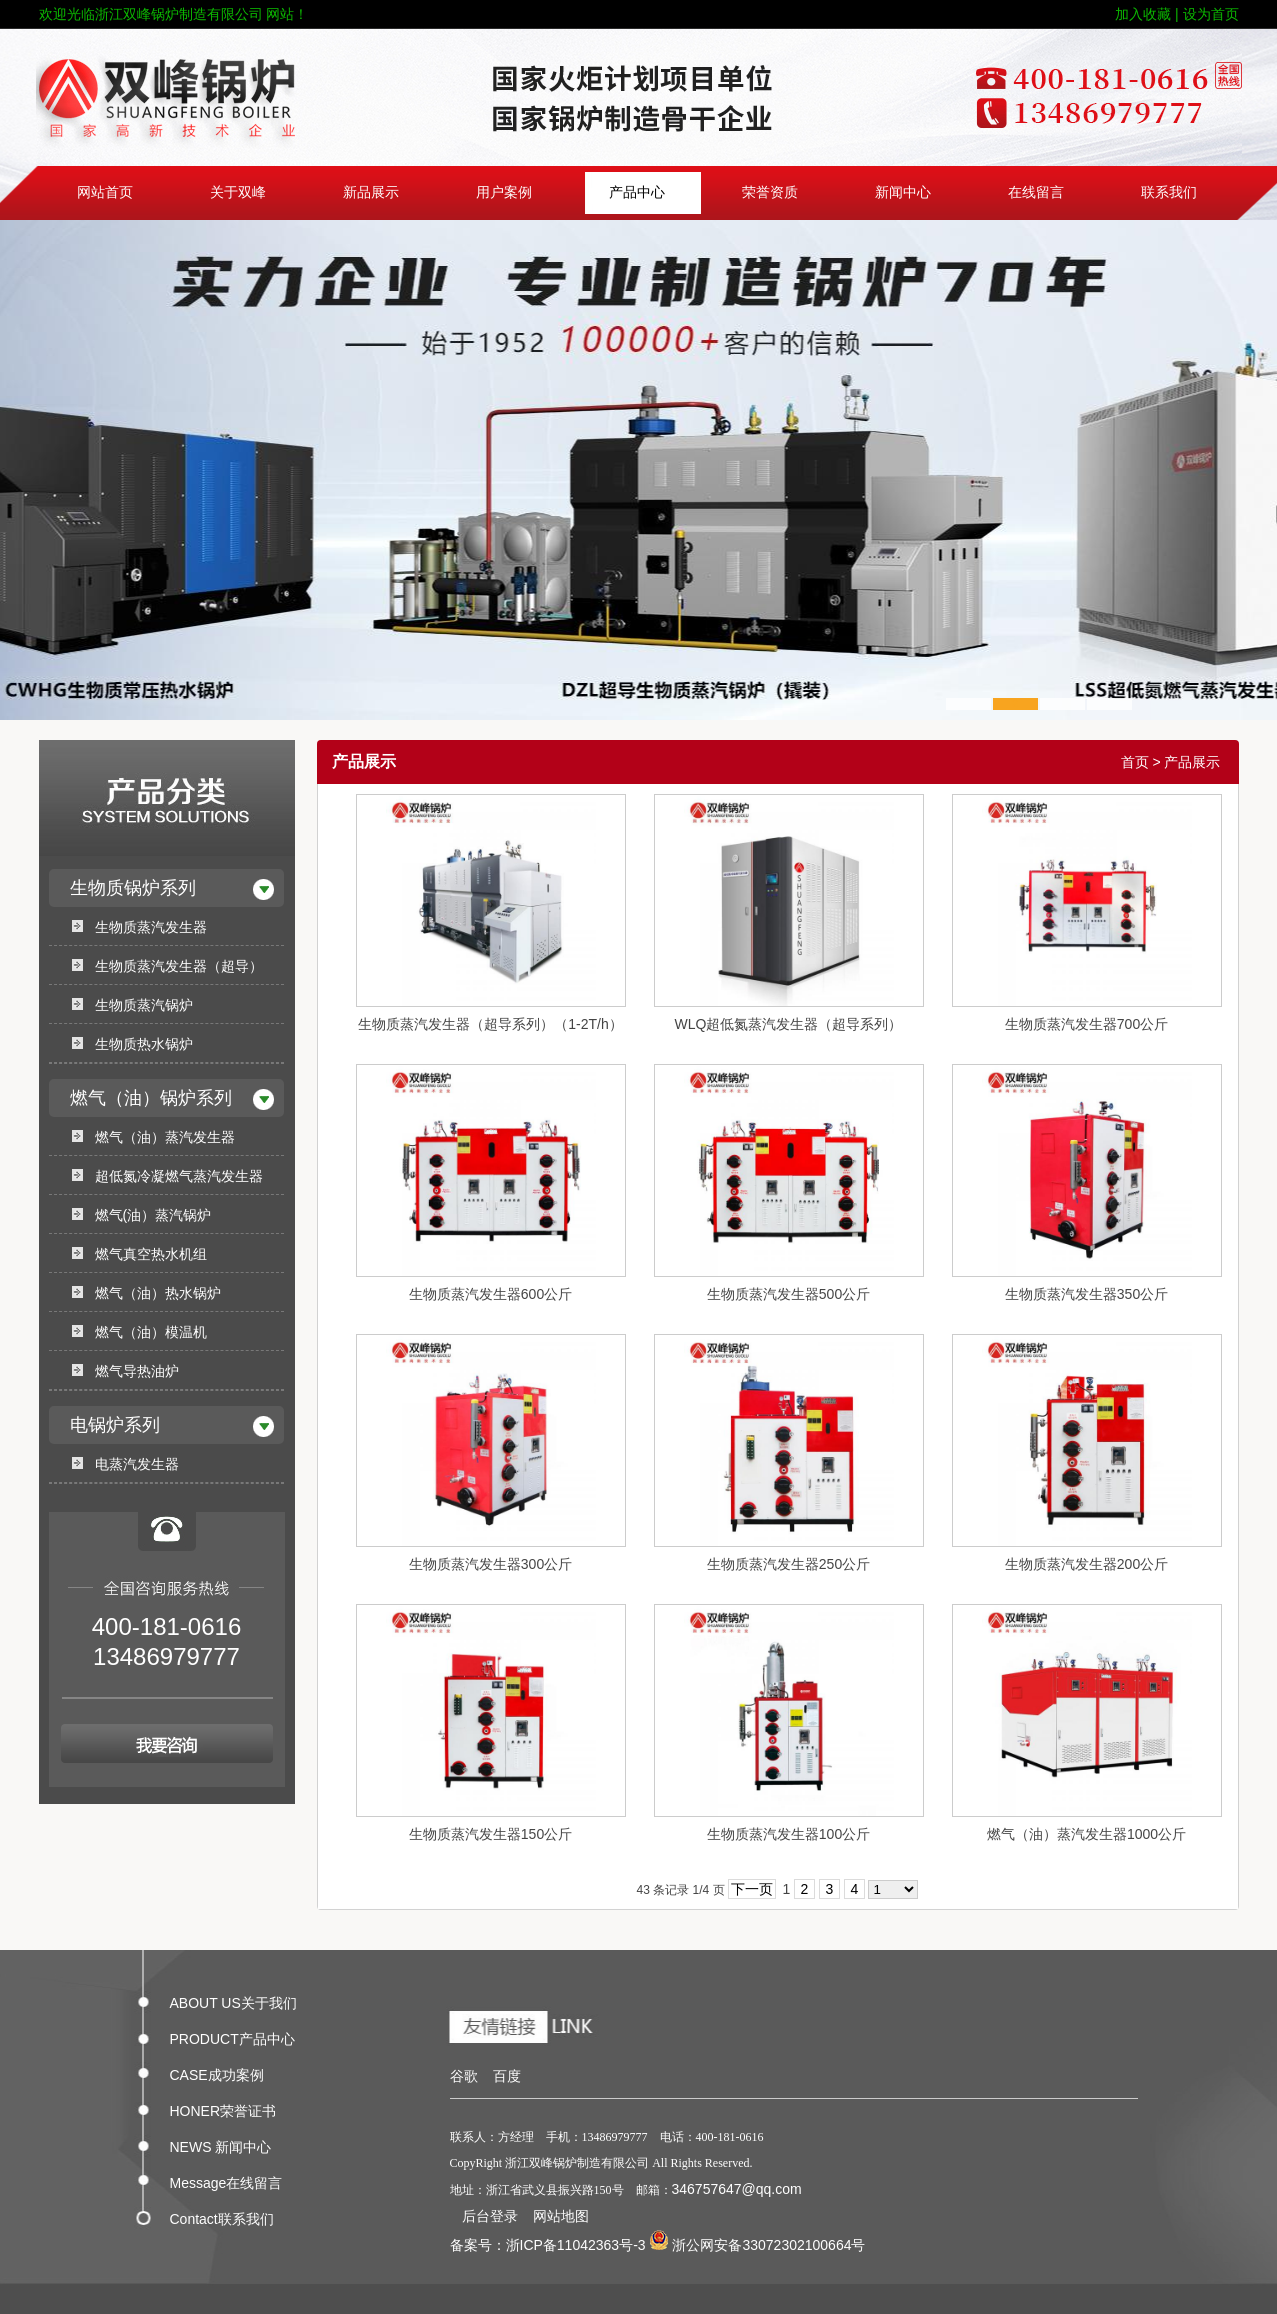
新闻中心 (903, 192)
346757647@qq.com (737, 2189)
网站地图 (561, 2216)
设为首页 (1211, 14)
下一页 (752, 1889)
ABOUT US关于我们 (233, 1999)
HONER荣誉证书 (223, 2107)
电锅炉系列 (115, 1425)
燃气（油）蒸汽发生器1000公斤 (1086, 1834)
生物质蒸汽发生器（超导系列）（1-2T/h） (490, 1024)
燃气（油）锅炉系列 (151, 1098)
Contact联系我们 (222, 2215)
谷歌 (464, 2076)
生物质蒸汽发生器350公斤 (1086, 1294)
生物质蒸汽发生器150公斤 (490, 1834)
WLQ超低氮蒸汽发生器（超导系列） (789, 1024)
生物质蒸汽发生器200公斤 (1086, 1564)
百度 (507, 2076)
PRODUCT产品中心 (232, 2035)
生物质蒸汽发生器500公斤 (788, 1294)
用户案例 (504, 192)
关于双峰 (238, 192)
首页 (1135, 762)
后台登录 (490, 2216)
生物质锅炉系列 (133, 888)
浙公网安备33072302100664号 (757, 2245)
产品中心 (637, 192)
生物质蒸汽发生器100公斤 (788, 1834)
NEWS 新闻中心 (221, 2143)
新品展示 (371, 192)
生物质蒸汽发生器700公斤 (1086, 1024)
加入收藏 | (1147, 14)
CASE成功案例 (217, 2071)
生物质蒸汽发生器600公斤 (490, 1294)
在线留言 (1036, 192)
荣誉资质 (770, 192)
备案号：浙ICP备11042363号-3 (548, 2245)
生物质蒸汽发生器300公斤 (490, 1564)
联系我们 (1169, 192)
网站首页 (105, 192)
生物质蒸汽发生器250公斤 (788, 1564)
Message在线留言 (226, 2179)
